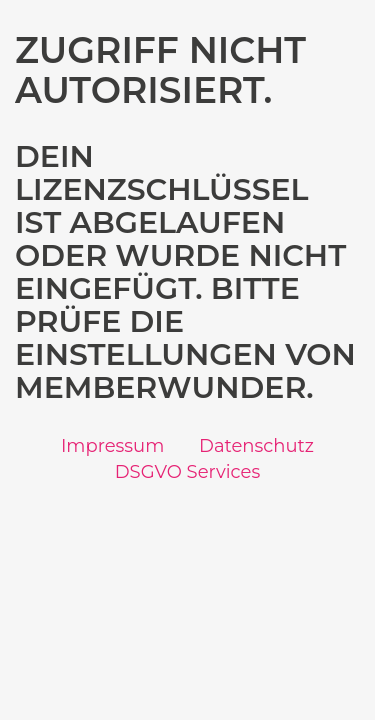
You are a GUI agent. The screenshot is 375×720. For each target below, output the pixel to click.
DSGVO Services (188, 472)
